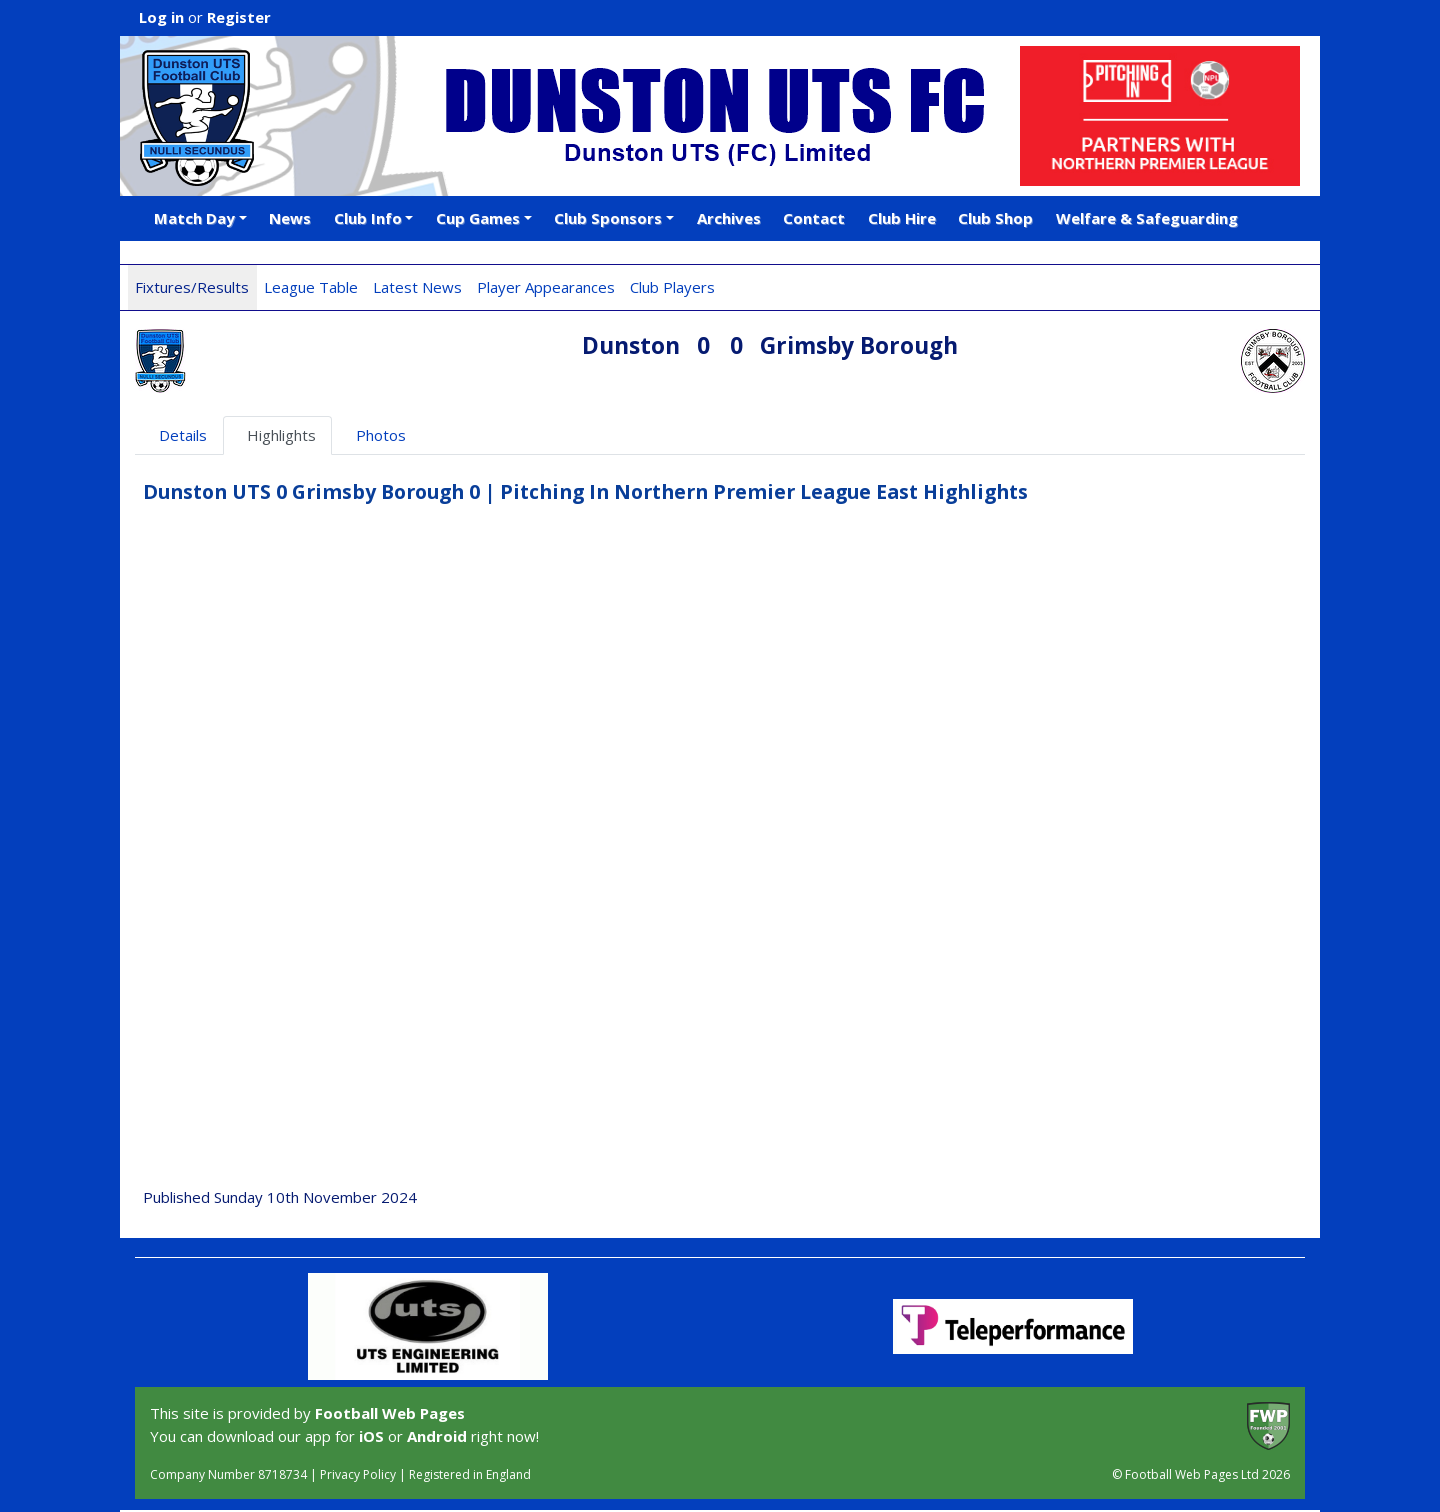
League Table (311, 287)
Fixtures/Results (192, 287)
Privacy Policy (358, 1474)
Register (239, 17)
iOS (371, 1436)
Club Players (672, 287)
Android (437, 1436)
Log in (161, 17)
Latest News (417, 287)
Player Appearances (546, 287)
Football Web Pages (390, 1413)
